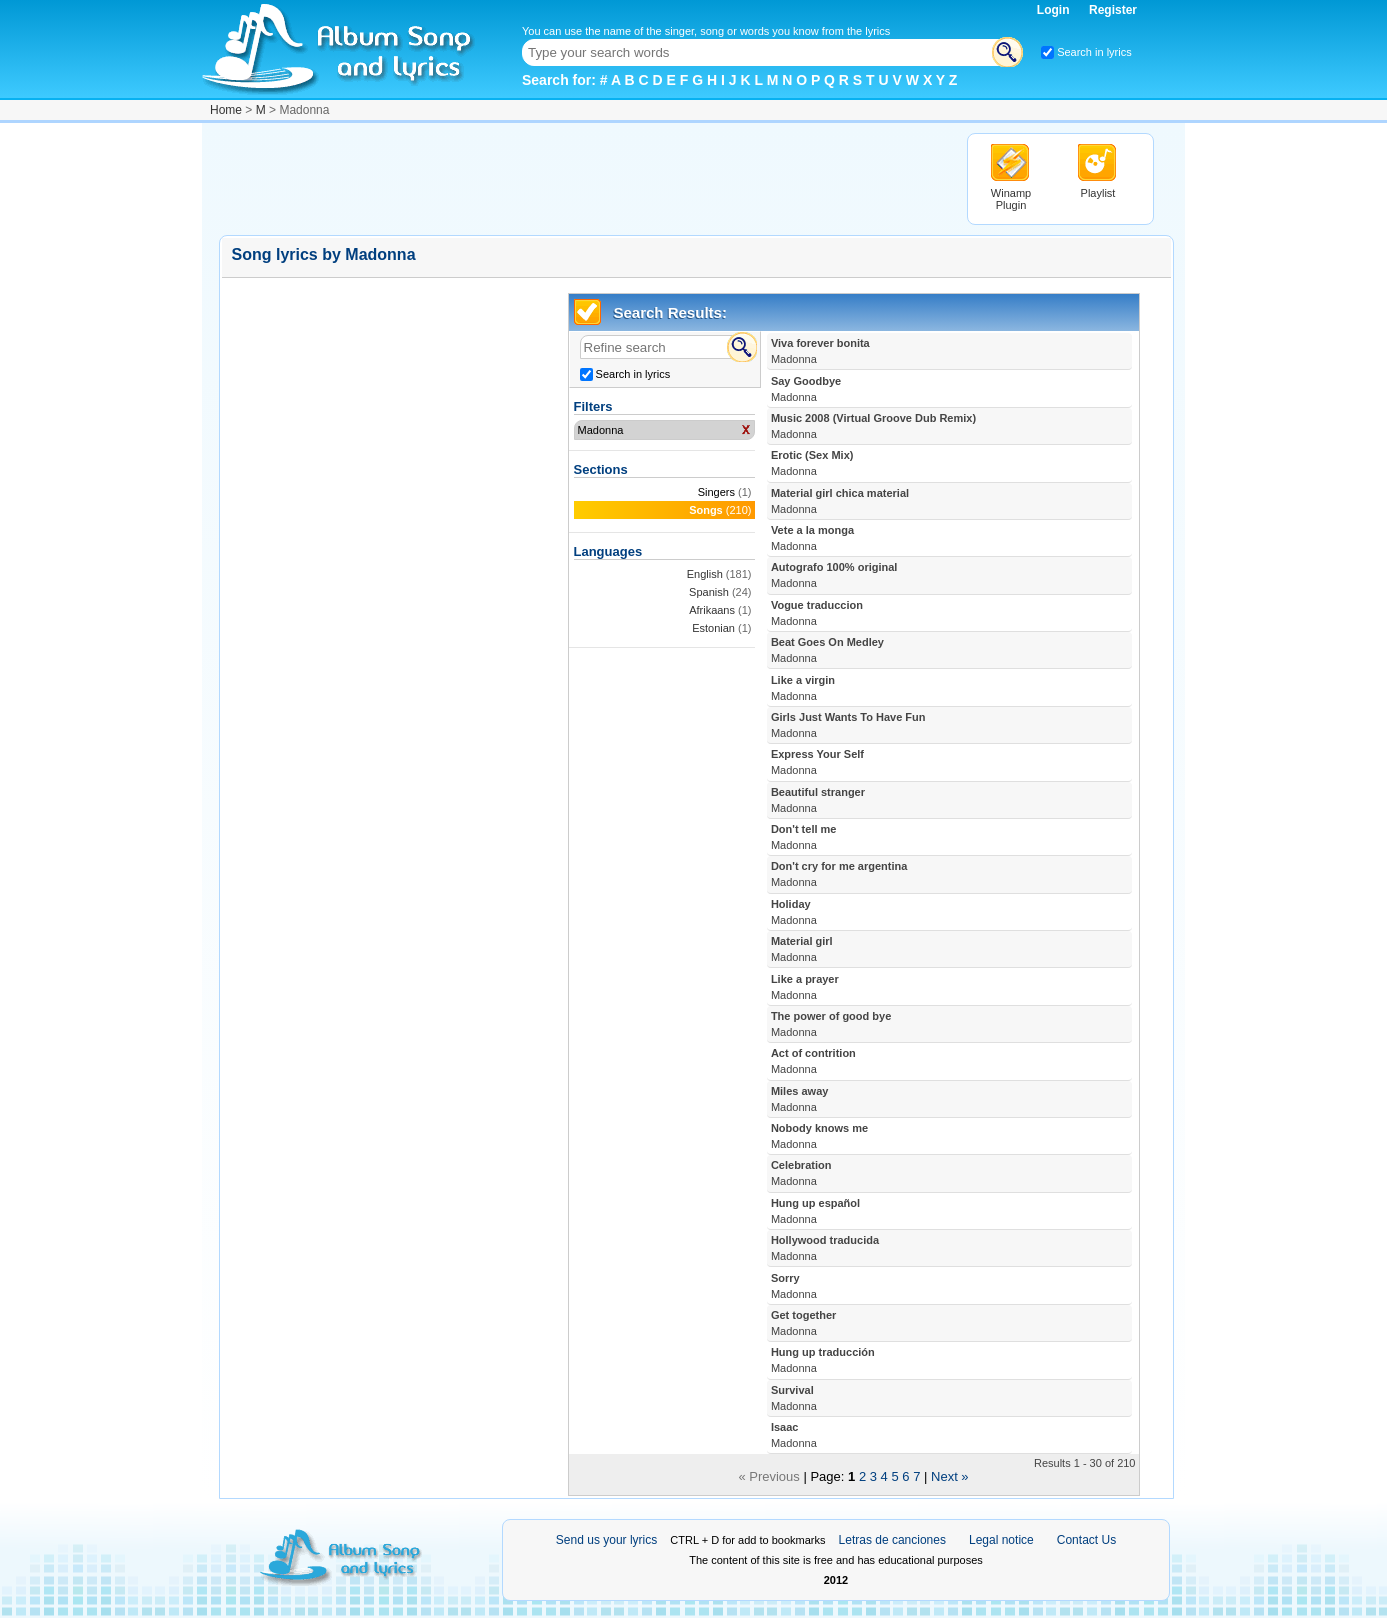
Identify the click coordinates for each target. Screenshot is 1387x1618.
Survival (794, 1398)
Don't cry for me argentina (839, 874)
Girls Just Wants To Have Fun (848, 725)
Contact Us (1086, 1540)
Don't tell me (804, 837)
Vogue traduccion (817, 613)
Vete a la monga (812, 538)
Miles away (799, 1099)
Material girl (802, 949)
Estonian (713, 628)
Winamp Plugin (1011, 199)
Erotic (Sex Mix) (812, 463)
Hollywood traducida (825, 1248)
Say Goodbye (806, 389)
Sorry (794, 1286)
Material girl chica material (840, 501)
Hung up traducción (823, 1360)
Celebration (801, 1173)
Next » (950, 1476)
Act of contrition (813, 1061)
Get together (803, 1323)
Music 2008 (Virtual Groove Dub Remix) (873, 426)
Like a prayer (805, 987)
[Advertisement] (583, 178)
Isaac (794, 1435)
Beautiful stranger (818, 800)
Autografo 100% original (834, 575)
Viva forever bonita (820, 351)
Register (1113, 10)
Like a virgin (803, 688)
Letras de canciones (892, 1540)
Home (226, 110)
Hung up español (815, 1211)
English (705, 574)
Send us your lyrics (606, 1540)
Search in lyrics (1094, 52)
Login (1055, 10)
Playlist (1098, 193)
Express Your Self (817, 762)
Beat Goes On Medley (827, 650)
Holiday (794, 912)
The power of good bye (831, 1024)
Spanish (709, 592)
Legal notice (1001, 1540)
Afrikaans (712, 610)
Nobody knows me (819, 1136)
